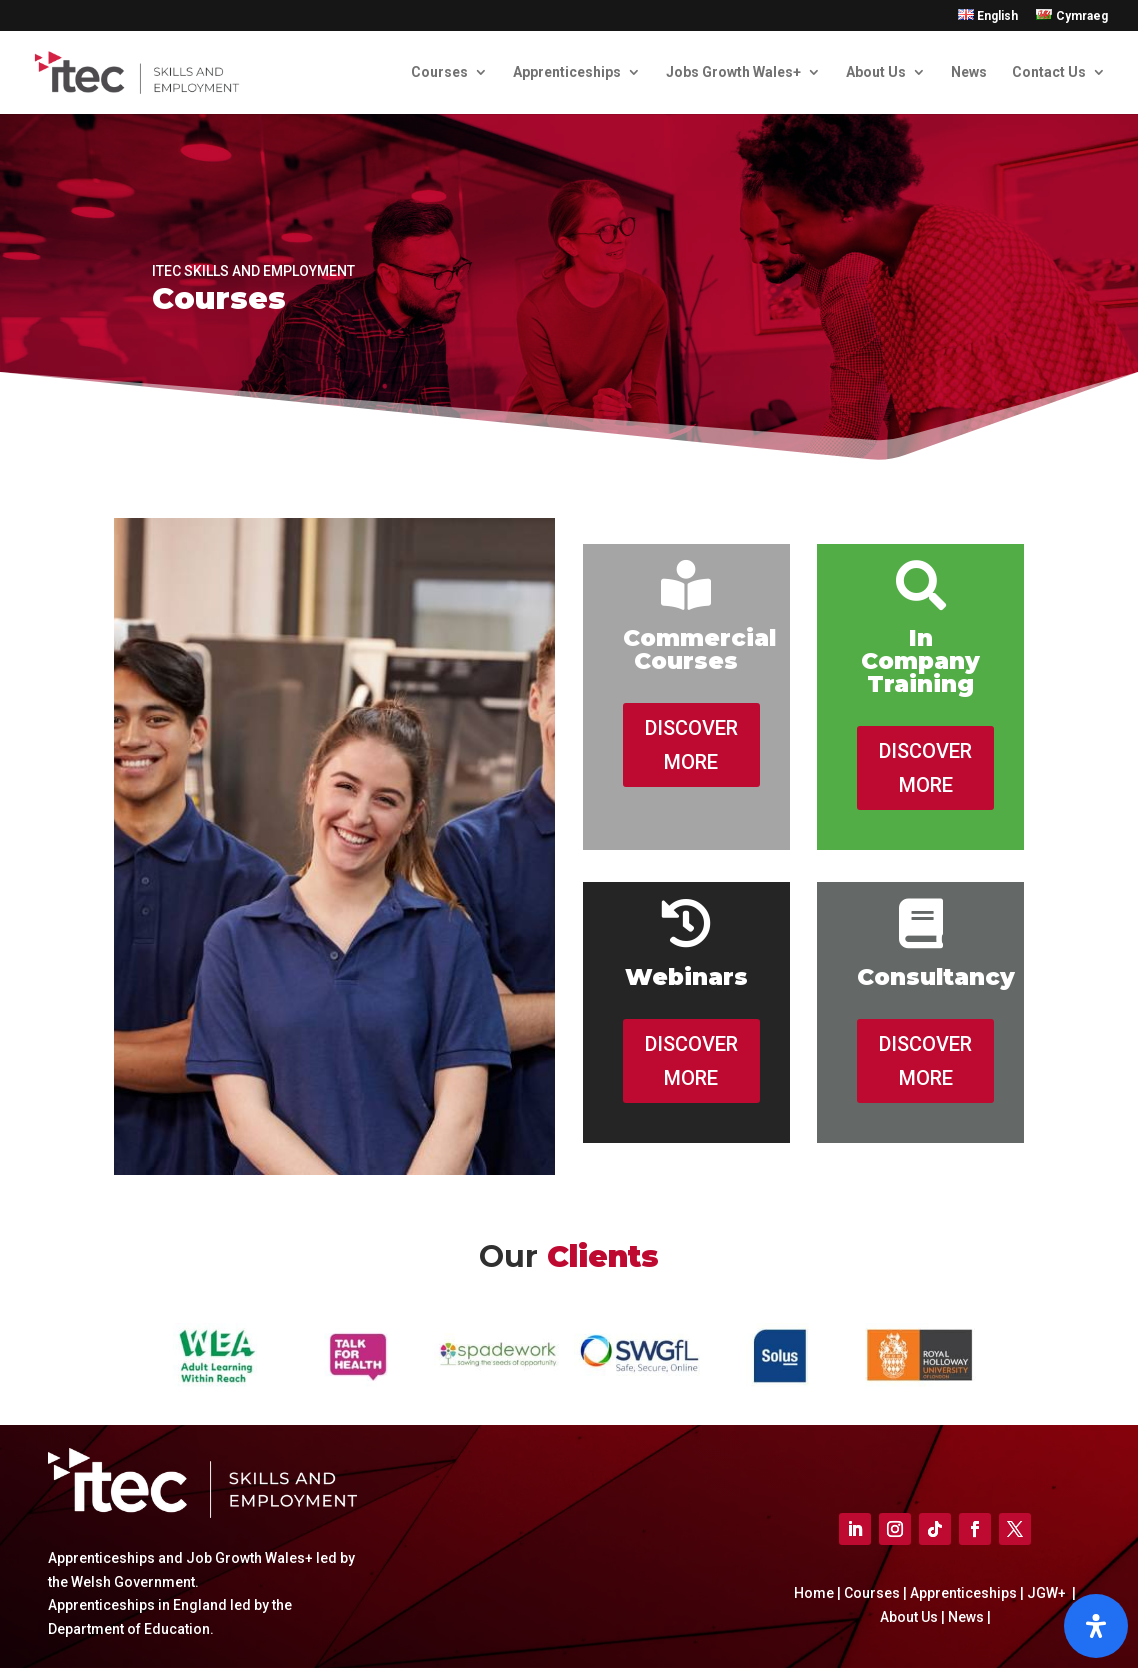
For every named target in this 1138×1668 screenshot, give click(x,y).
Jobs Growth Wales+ (733, 72)
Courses (439, 72)
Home (815, 1593)
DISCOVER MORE (691, 745)
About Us (876, 72)
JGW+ (1048, 1593)
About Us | (912, 1617)
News (969, 72)
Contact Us (1049, 72)
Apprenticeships (567, 72)
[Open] (1096, 1626)
